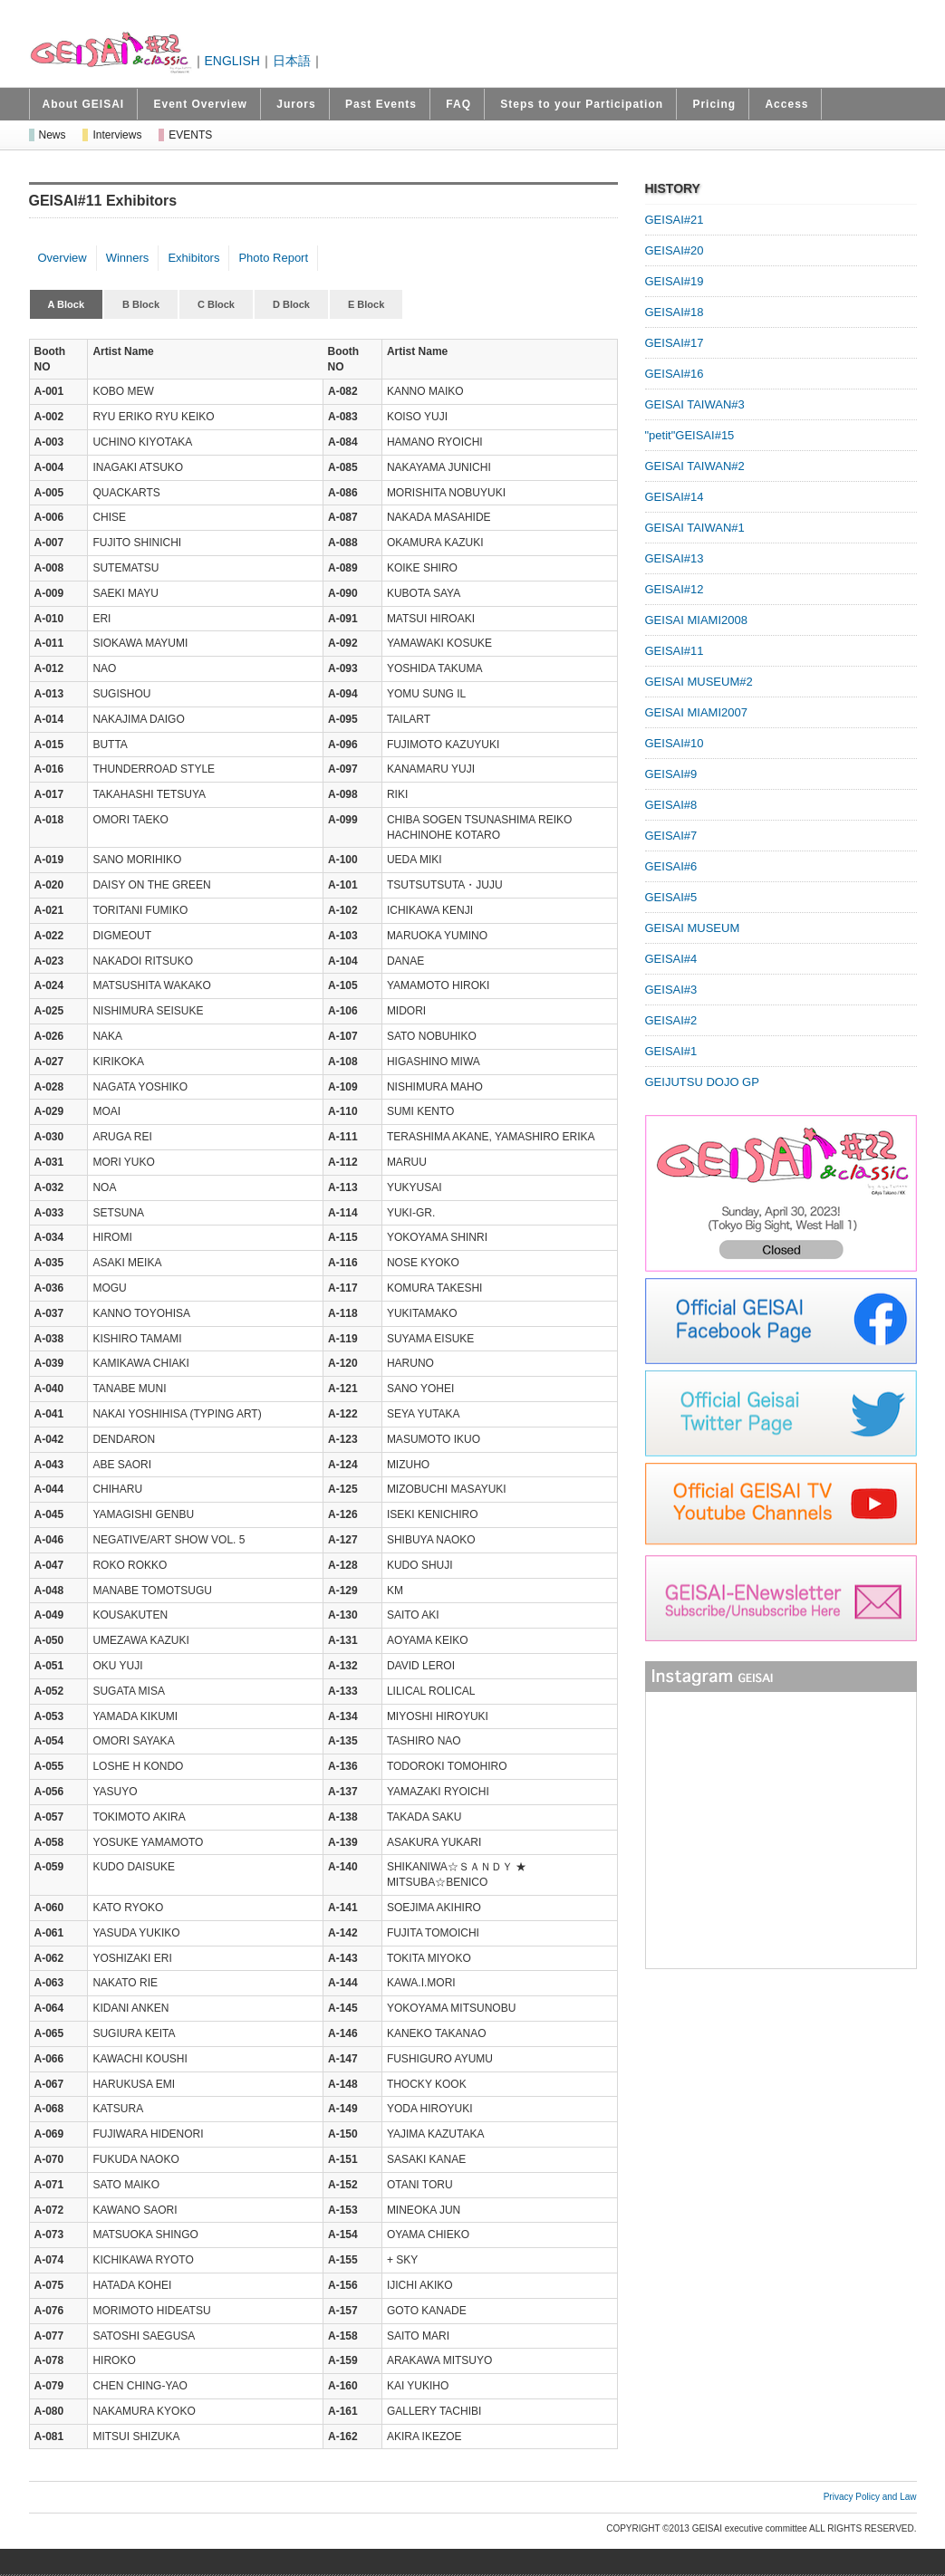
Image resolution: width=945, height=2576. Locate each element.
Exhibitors (193, 257)
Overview (62, 257)
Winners (127, 257)
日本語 (292, 60)
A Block (66, 304)
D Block (291, 304)
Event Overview (200, 104)
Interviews (116, 135)
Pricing (714, 104)
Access (786, 104)
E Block (366, 304)
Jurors (295, 104)
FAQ (458, 104)
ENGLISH (232, 60)
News (52, 135)
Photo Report (273, 257)
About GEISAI (84, 104)
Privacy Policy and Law (870, 2497)
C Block (216, 304)
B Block (140, 304)
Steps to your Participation (581, 104)
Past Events (381, 104)
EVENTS (190, 135)
